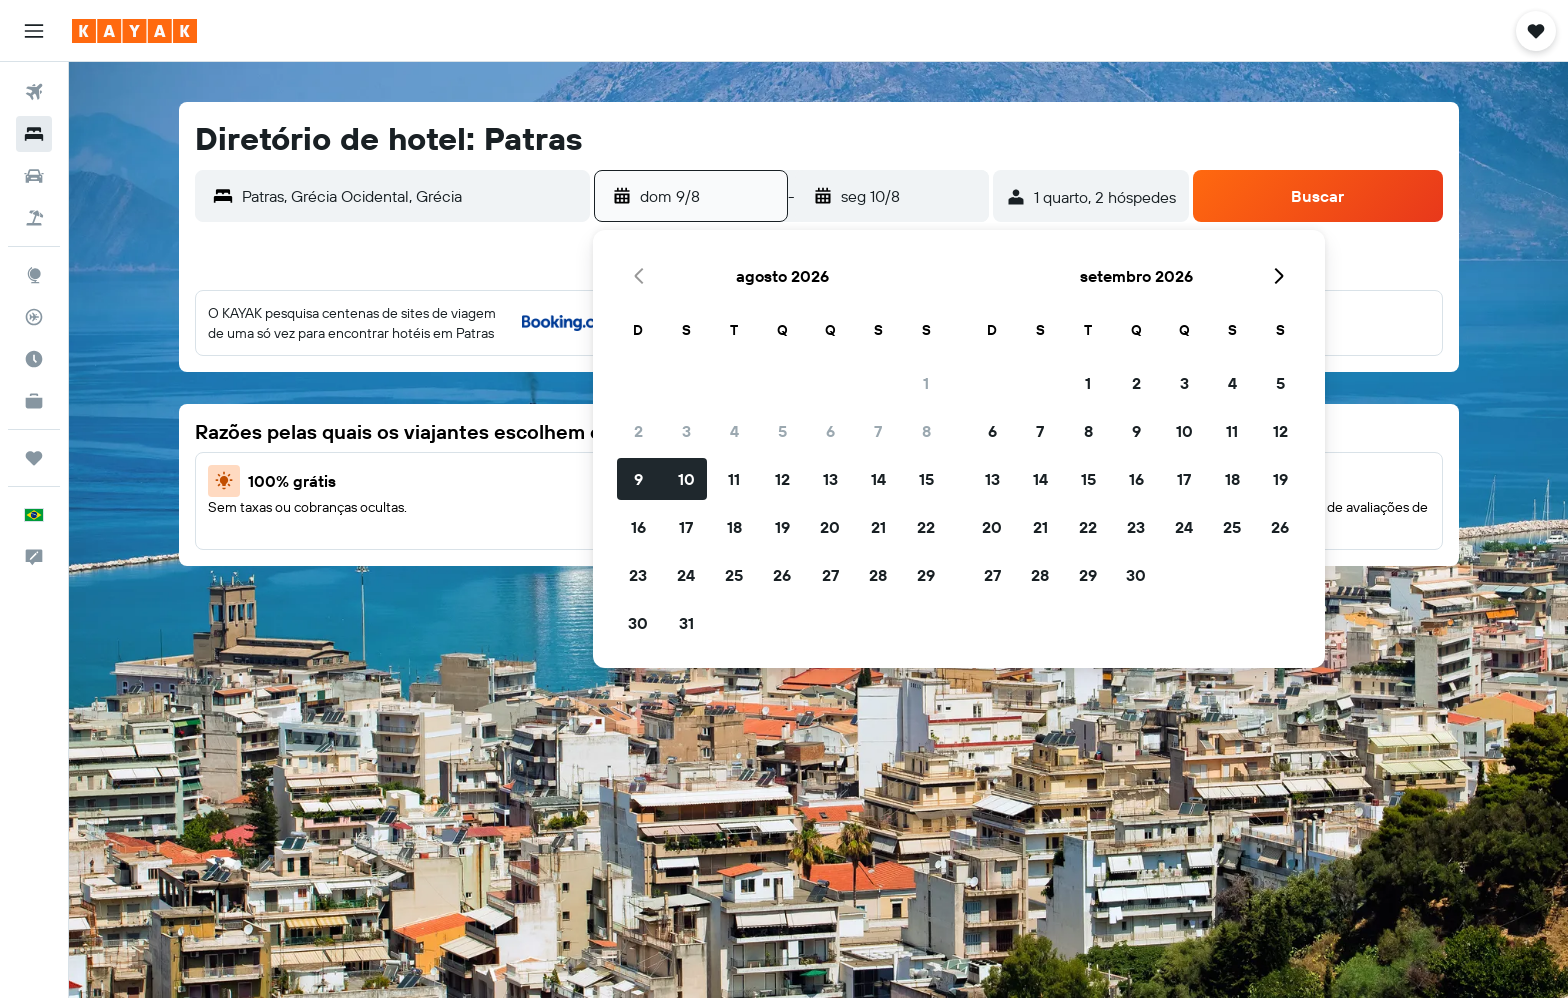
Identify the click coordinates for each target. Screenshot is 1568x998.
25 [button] (734, 575)
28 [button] (878, 575)
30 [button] (638, 623)
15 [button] (926, 479)
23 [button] (638, 575)
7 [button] (878, 431)
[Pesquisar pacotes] (34, 218)
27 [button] (830, 575)
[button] (34, 31)
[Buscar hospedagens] (34, 134)
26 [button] (782, 575)
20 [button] (830, 527)
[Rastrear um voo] (34, 317)
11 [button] (734, 479)
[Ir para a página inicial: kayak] (134, 31)
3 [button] (686, 431)
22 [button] (926, 527)
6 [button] (830, 431)
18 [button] (734, 527)
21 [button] (878, 527)
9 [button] (638, 479)
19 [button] (782, 527)
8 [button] (926, 431)
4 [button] (734, 431)
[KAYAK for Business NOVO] (34, 401)
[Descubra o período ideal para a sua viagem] (34, 359)
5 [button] (782, 431)
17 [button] (686, 527)
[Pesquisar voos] (34, 92)
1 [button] (926, 383)
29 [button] (926, 575)
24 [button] (686, 575)
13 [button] (830, 479)
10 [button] (686, 479)
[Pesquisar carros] (34, 176)
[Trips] (34, 458)
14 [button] (878, 479)
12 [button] (782, 479)
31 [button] (686, 623)
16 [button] (638, 527)
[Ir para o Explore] (34, 275)
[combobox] (411, 196)
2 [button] (638, 431)
